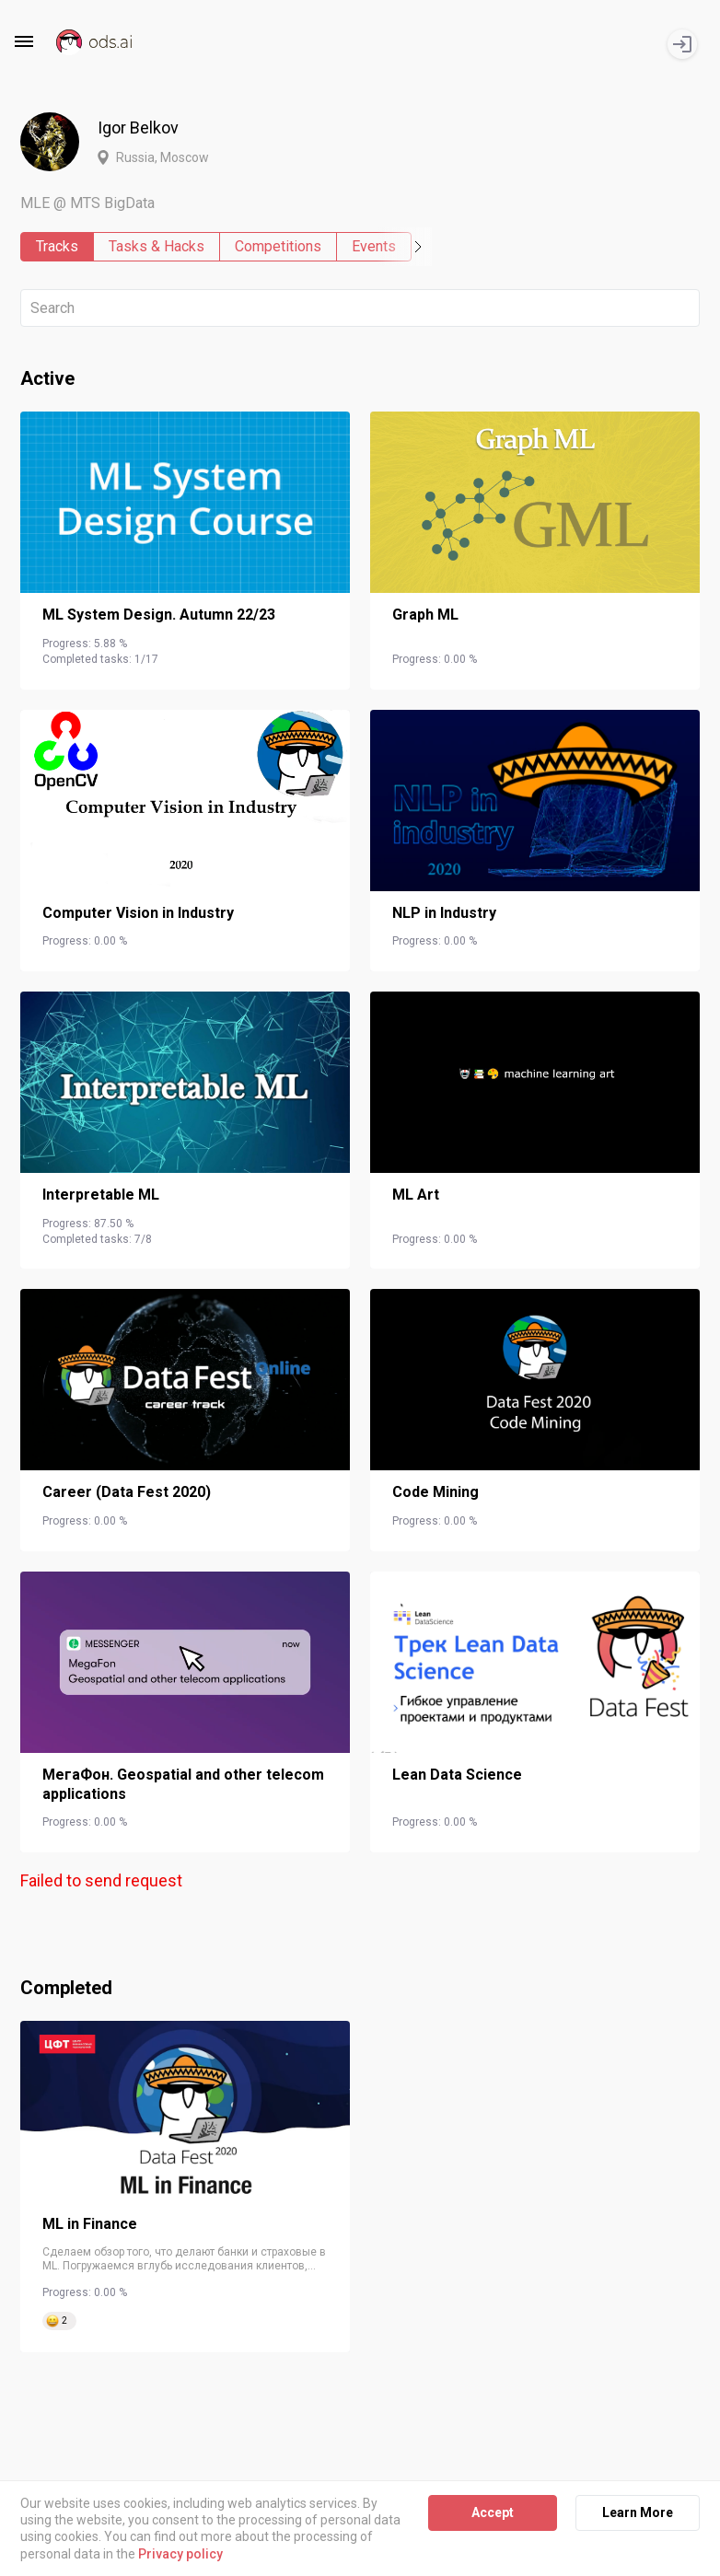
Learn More (637, 2512)
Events (374, 247)
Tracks (57, 247)
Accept (492, 2512)
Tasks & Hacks (156, 247)
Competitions (278, 247)
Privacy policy (180, 2554)
